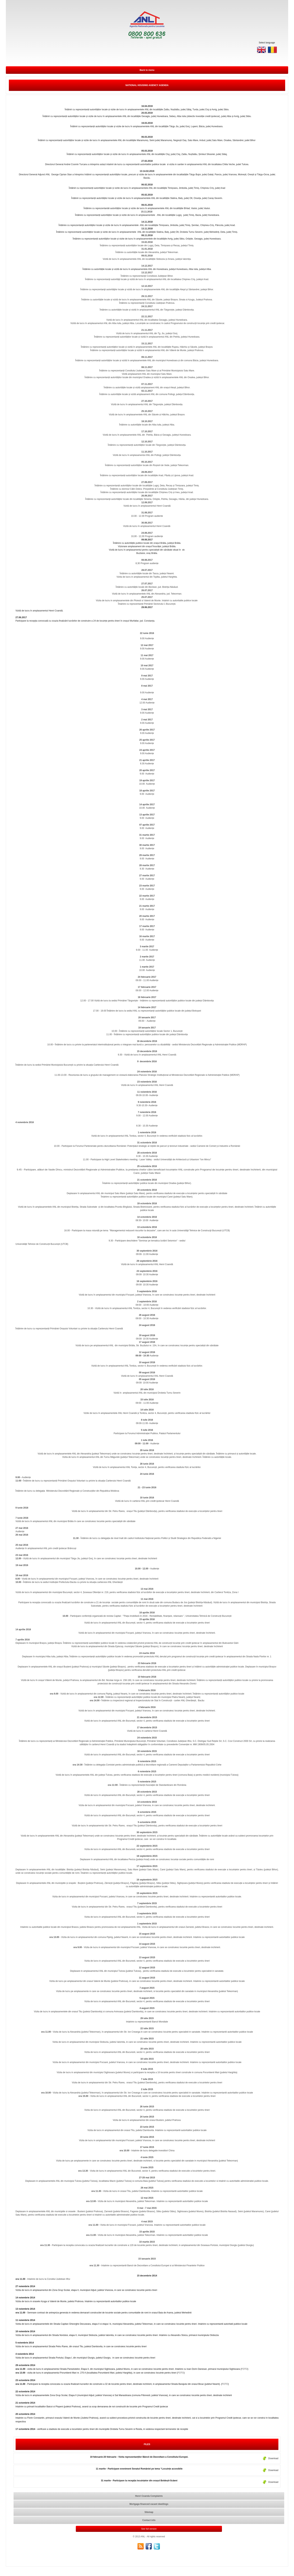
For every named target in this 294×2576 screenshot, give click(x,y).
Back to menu (147, 70)
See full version (148, 2529)
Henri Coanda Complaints (149, 2496)
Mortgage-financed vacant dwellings (148, 2504)
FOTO (244, 2369)
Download (273, 2458)
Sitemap (148, 2512)
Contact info (148, 2520)
